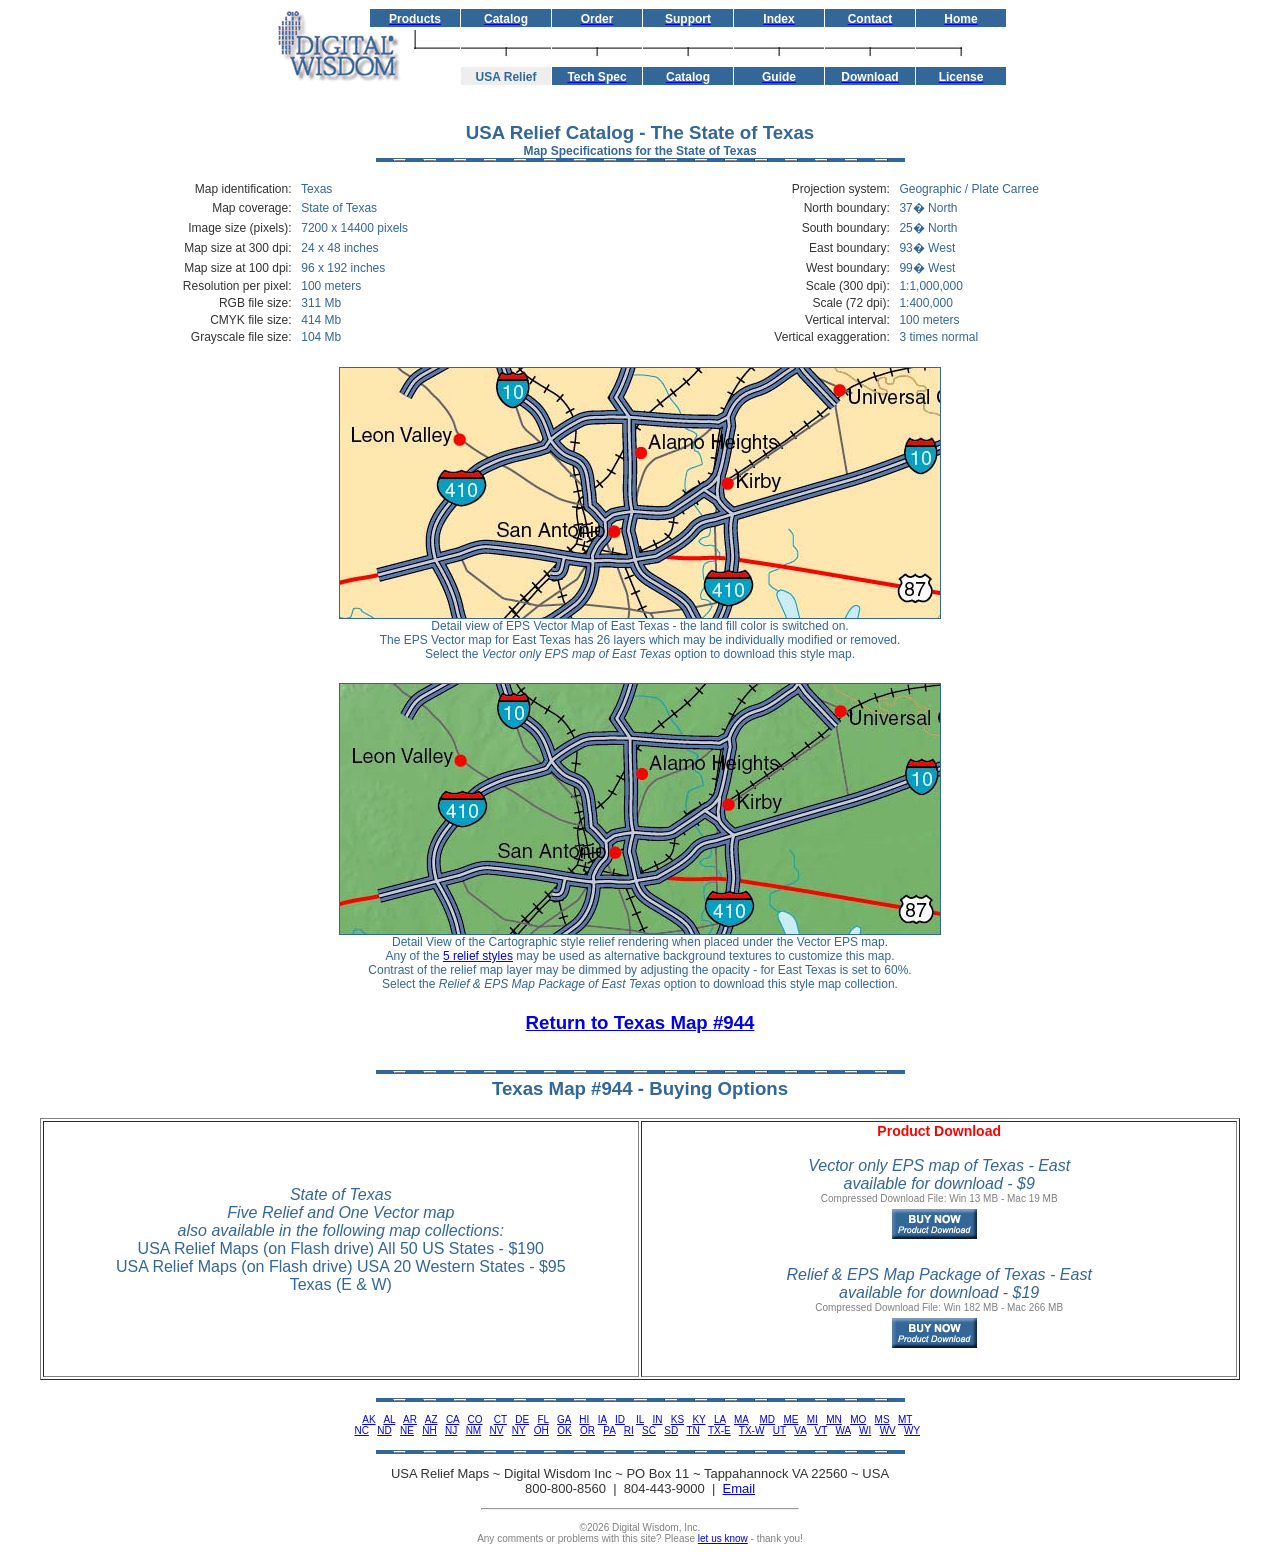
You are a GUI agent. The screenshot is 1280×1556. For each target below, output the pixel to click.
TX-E (719, 1430)
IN (657, 1419)
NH (429, 1430)
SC (649, 1430)
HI (584, 1419)
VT (821, 1430)
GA (564, 1419)
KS (677, 1419)
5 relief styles (478, 956)
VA (800, 1430)
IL (640, 1419)
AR (410, 1419)
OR (587, 1430)
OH (541, 1430)
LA (720, 1419)
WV (888, 1430)
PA (609, 1430)
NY (519, 1430)
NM (474, 1430)
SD (671, 1430)
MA (741, 1419)
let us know (723, 1538)
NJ (451, 1430)
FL (542, 1419)
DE (522, 1419)
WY (912, 1430)
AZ (431, 1419)
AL (389, 1419)
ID (620, 1419)
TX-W (752, 1430)
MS (882, 1419)
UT (779, 1430)
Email (739, 1488)
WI (865, 1430)
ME (790, 1419)
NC (361, 1430)
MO (858, 1419)
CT (500, 1419)
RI (629, 1430)
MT (905, 1419)
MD (768, 1419)
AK (368, 1419)
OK (564, 1430)
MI (812, 1419)
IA (602, 1419)
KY (698, 1419)
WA (843, 1430)
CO (475, 1419)
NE (407, 1430)
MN (834, 1419)
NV (497, 1430)
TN (692, 1430)
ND (384, 1430)
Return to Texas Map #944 (640, 1022)
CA (452, 1419)
